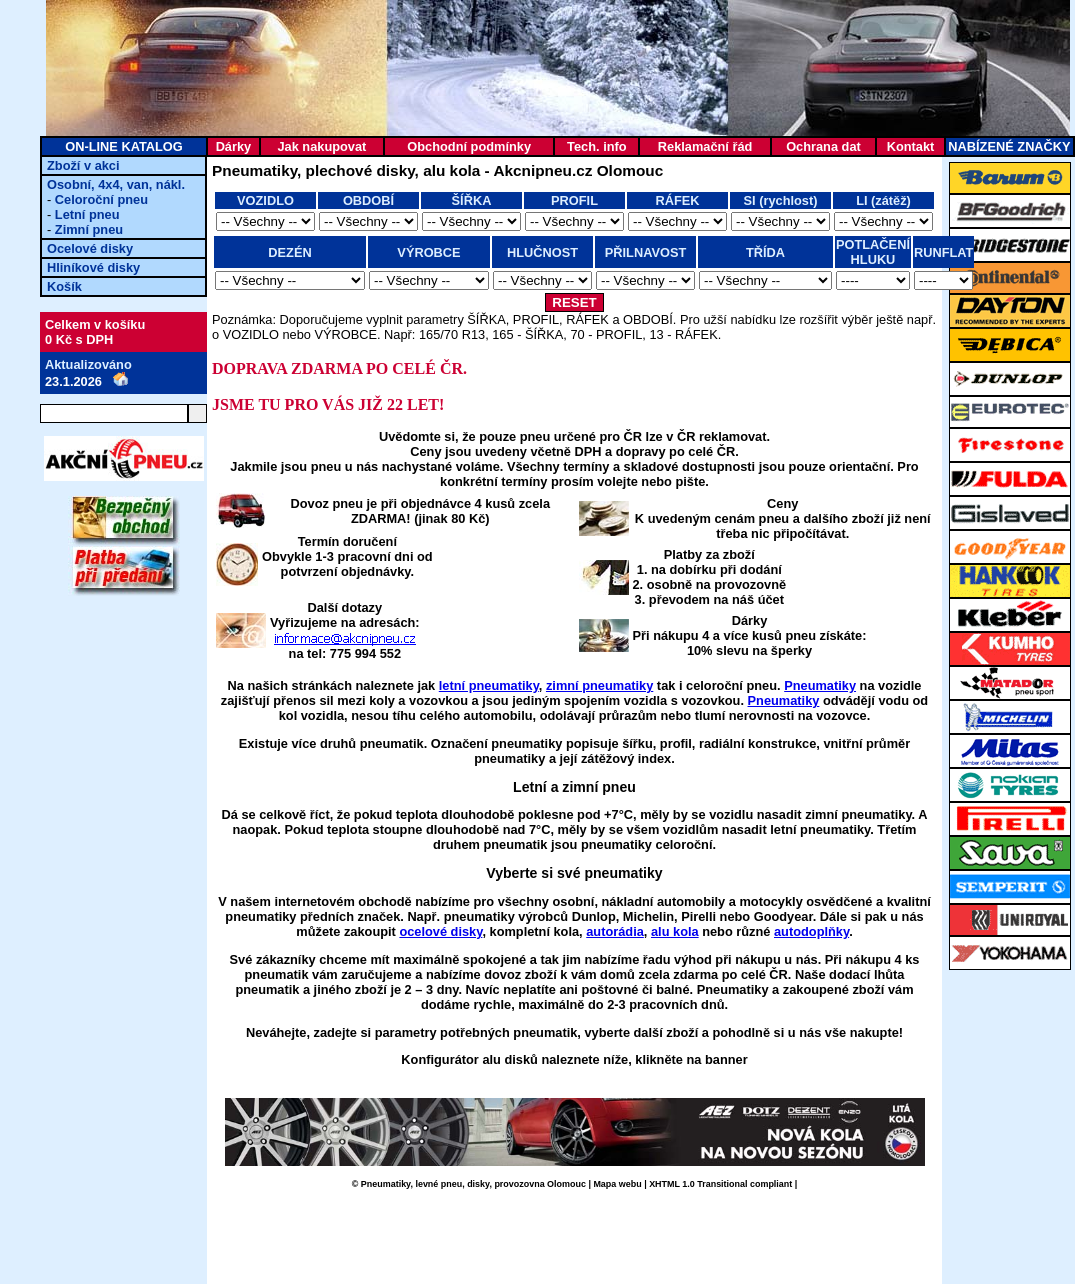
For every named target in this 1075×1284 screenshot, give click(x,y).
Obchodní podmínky (469, 146)
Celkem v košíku (95, 324)
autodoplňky (811, 931)
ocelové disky (440, 931)
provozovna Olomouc (540, 1184)
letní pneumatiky (489, 685)
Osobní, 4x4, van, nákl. (116, 184)
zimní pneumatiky (599, 685)
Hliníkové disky (93, 267)
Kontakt (911, 146)
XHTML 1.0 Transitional (698, 1184)
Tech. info (596, 146)
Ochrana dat (823, 146)
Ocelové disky (90, 248)
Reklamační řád (705, 146)
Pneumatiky (820, 685)
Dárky (234, 146)
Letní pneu (87, 214)
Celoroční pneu (101, 199)
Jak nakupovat (321, 146)
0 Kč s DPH (79, 339)
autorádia (615, 931)
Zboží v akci (83, 165)
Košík (64, 286)
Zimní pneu (89, 229)
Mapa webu (617, 1184)
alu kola (675, 931)
